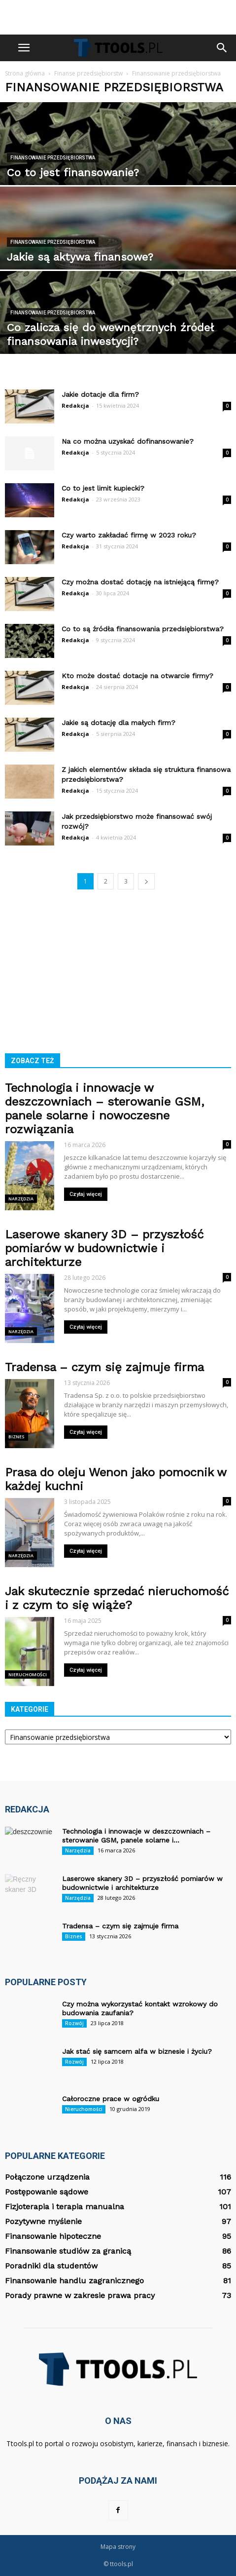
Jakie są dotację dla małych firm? (118, 723)
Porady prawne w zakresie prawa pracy (80, 2295)
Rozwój (74, 2023)
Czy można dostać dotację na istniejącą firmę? (140, 582)
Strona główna (25, 73)
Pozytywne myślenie (43, 2221)
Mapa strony (118, 2546)
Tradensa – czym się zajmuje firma (104, 1367)
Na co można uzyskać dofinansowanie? (128, 441)
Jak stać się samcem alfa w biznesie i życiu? (137, 2051)
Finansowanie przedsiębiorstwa (52, 157)
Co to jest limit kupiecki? (103, 488)
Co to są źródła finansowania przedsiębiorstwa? (143, 629)
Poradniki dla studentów (51, 2265)
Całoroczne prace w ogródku (110, 2099)
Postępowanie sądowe (46, 2191)
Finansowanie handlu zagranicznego (74, 2280)
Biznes (16, 1436)
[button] (222, 48)
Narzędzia (21, 1198)
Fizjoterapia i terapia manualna (64, 2206)
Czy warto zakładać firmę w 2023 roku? (129, 535)
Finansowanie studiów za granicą (68, 2251)
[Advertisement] (118, 17)
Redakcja (75, 405)
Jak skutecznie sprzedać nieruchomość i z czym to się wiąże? (117, 1598)
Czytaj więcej (85, 1194)
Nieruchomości (27, 1674)
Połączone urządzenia (47, 2177)
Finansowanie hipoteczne (53, 2236)
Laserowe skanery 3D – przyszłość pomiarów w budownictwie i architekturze (104, 1248)
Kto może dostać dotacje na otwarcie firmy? (137, 676)
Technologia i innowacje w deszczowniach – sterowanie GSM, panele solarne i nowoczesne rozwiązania (104, 1108)
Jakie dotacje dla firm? (100, 394)
